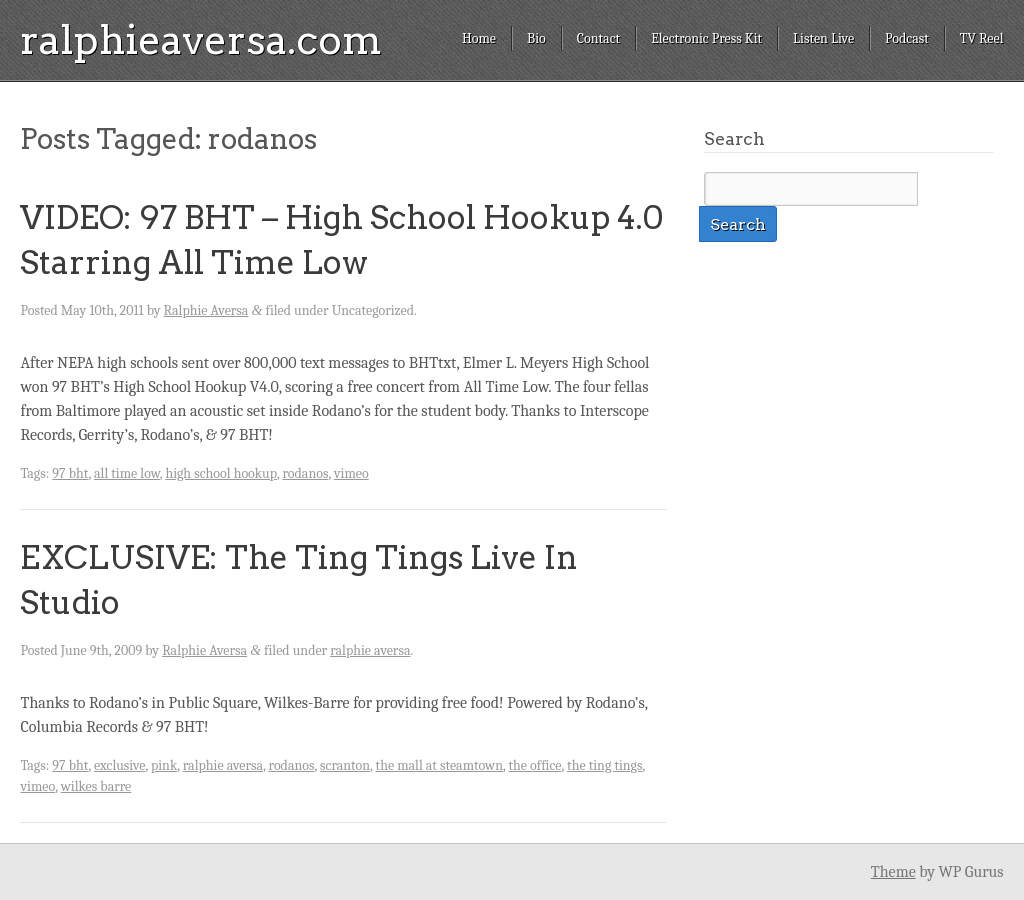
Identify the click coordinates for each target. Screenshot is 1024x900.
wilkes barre (96, 786)
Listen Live (823, 38)
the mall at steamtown (439, 765)
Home (479, 38)
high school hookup (221, 473)
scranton (345, 765)
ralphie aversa (370, 650)
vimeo (351, 473)
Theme (893, 872)
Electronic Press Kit (706, 38)
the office (535, 765)
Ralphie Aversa (206, 310)
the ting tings (604, 765)
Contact (598, 38)
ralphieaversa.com (201, 40)
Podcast (907, 38)
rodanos (305, 473)
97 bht (70, 473)
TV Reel (982, 38)
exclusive (119, 765)
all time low (127, 473)
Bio (536, 38)
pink (164, 765)
